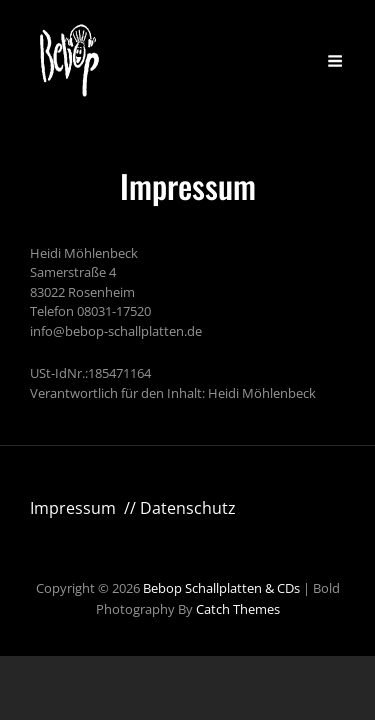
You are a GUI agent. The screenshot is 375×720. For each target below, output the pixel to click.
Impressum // (85, 508)
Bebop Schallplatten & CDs (221, 588)
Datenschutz (188, 508)
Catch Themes (238, 609)
